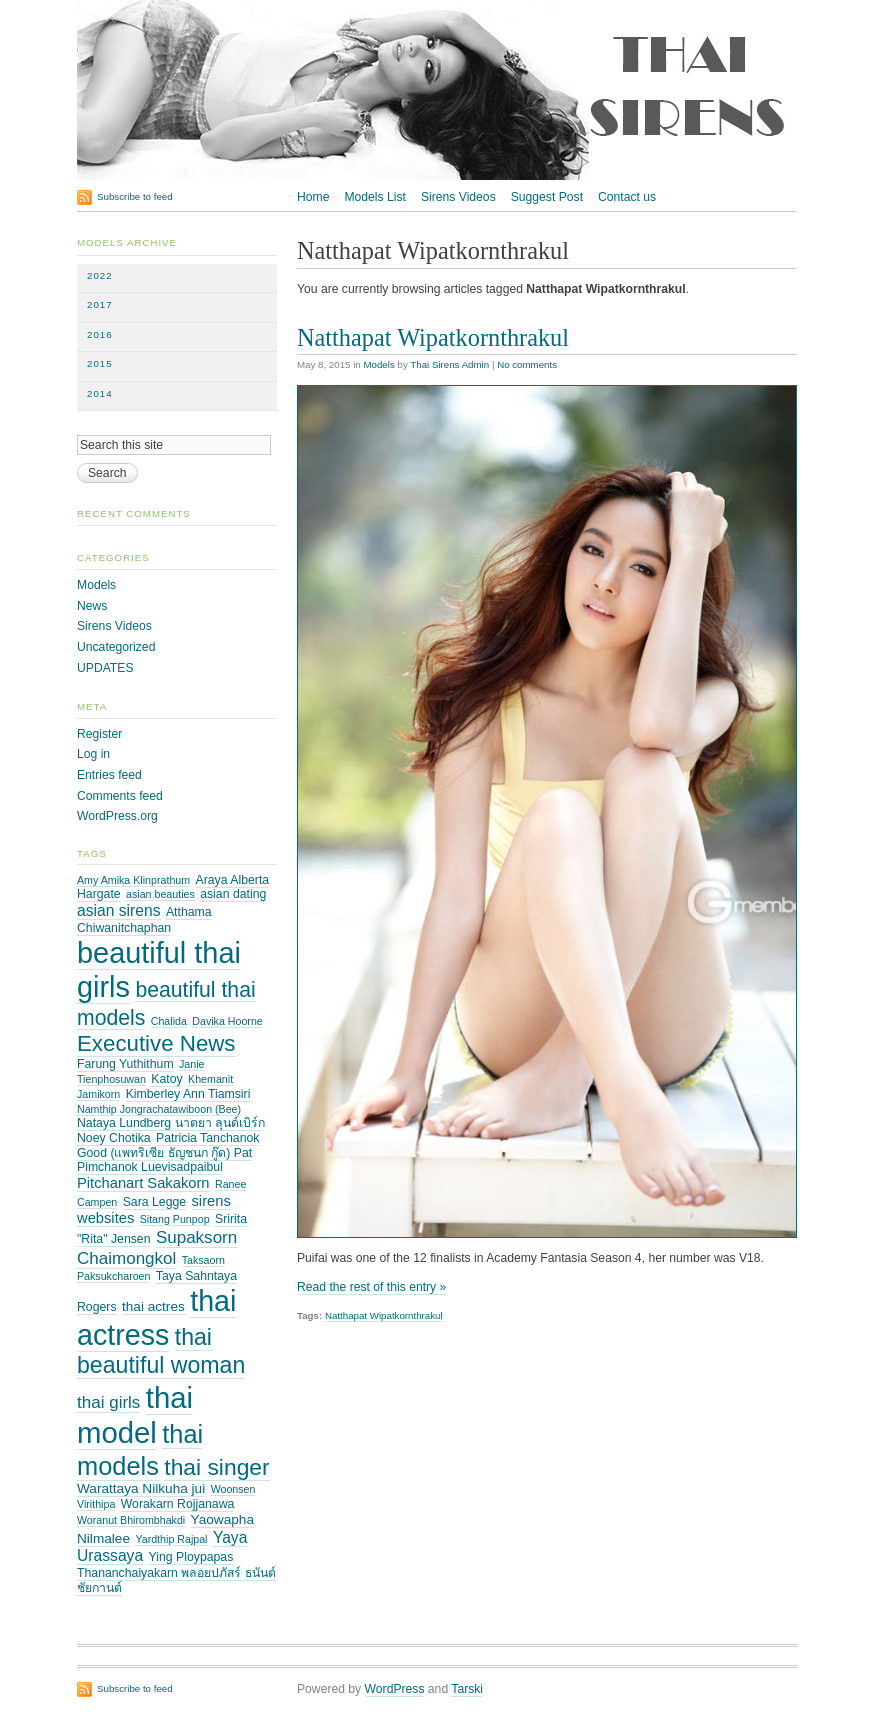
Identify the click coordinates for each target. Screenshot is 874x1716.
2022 (100, 275)
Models (378, 364)
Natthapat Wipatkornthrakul (433, 337)
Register (99, 734)
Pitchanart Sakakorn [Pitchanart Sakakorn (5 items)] (143, 1183)
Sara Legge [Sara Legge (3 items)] (154, 1202)
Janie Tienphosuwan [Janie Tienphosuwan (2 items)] (140, 1071)
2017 (100, 304)
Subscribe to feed (135, 196)
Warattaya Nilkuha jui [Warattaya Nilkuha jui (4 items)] (141, 1488)
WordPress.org (117, 816)
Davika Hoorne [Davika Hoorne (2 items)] (227, 1021)
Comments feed (120, 796)
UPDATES (105, 668)
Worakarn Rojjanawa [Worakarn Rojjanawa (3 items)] (178, 1504)
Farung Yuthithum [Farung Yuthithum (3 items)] (125, 1064)
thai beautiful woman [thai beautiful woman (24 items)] (161, 1351)
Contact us (627, 197)
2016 (100, 334)
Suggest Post (547, 197)
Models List (374, 197)
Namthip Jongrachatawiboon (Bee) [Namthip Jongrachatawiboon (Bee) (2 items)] (159, 1109)
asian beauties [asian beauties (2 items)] (160, 894)
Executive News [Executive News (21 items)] (156, 1043)
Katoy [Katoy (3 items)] (166, 1079)
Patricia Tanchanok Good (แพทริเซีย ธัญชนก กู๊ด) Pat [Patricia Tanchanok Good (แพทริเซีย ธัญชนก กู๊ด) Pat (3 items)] (168, 1145)
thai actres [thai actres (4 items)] (153, 1306)
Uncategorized (116, 647)
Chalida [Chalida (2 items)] (169, 1021)
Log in (93, 754)
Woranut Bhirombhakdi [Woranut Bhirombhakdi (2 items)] (131, 1520)
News (92, 606)
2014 (100, 393)
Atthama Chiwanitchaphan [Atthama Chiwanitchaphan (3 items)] (144, 920)
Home (313, 197)
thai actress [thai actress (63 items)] (156, 1318)
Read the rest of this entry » (371, 1287)
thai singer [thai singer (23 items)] (216, 1467)
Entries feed (109, 775)
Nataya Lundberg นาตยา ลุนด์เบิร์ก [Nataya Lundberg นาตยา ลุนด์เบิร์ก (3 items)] (171, 1123)
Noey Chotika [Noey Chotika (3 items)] (114, 1138)
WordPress (395, 1689)
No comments (527, 364)
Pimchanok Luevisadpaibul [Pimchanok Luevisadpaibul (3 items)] (150, 1167)
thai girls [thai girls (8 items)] (108, 1402)
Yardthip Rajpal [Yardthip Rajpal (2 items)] (171, 1539)
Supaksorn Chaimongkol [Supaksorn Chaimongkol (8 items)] (157, 1247)
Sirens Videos (458, 197)
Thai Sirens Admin (449, 364)
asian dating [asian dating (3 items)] (233, 894)
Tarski (467, 1689)
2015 (100, 363)
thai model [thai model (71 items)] (135, 1415)
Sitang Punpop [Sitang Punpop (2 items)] (175, 1219)
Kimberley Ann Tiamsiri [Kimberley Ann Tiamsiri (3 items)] (188, 1094)
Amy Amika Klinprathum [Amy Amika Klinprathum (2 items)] (133, 880)
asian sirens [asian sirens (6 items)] (119, 910)
